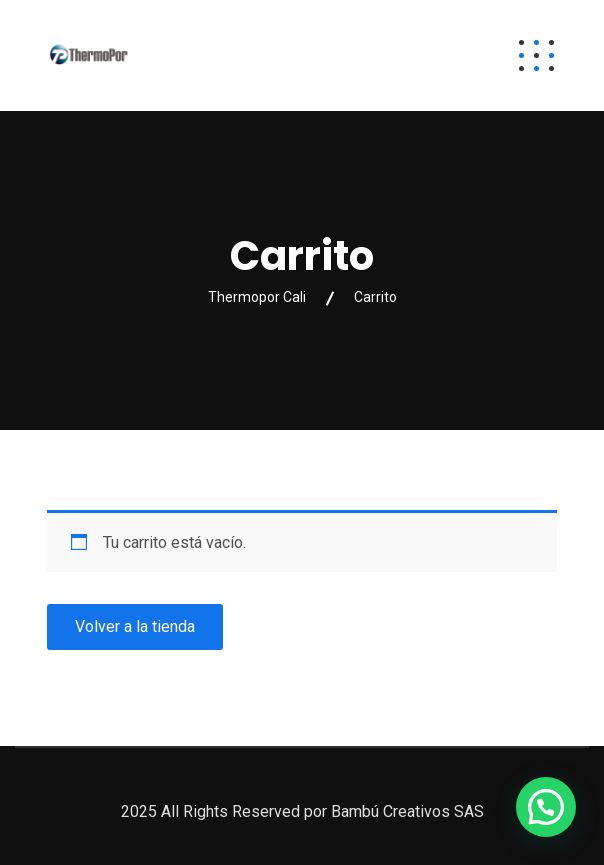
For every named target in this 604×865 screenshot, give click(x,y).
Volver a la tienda (135, 626)
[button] (546, 807)
